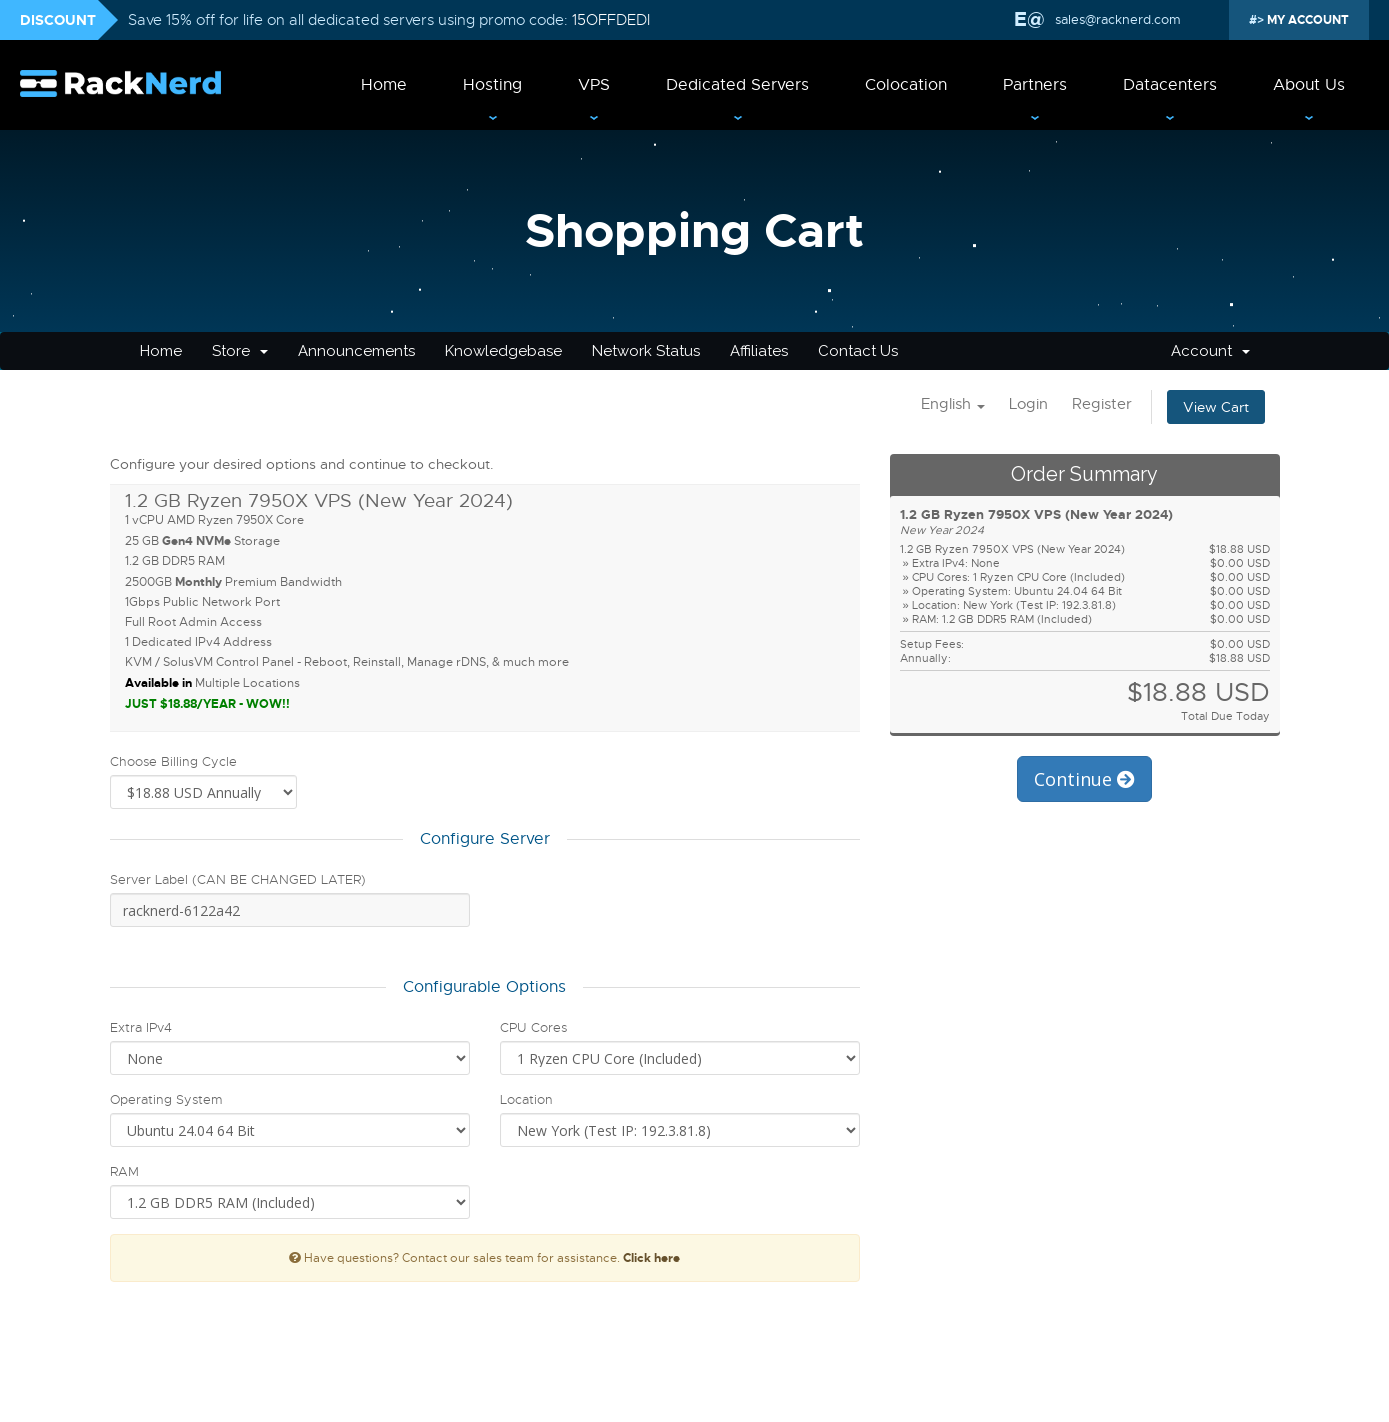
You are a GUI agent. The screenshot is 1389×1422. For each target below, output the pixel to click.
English (953, 404)
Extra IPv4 (141, 1027)
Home (384, 85)
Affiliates (759, 351)
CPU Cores (533, 1027)
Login (1028, 404)
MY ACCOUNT (1306, 20)
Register (1102, 404)
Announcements (356, 351)
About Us (1309, 85)
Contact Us (858, 351)
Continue (1084, 779)
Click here (651, 1258)
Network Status (646, 351)
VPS (594, 85)
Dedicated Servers (737, 85)
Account (1210, 351)
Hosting (492, 85)
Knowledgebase (503, 351)
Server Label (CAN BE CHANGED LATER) (238, 879)
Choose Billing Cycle (173, 761)
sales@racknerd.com (1118, 19)
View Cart (1216, 407)
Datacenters (1170, 85)
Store (240, 351)
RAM (124, 1171)
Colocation (906, 85)
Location (526, 1099)
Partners (1035, 85)
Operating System (166, 1099)
